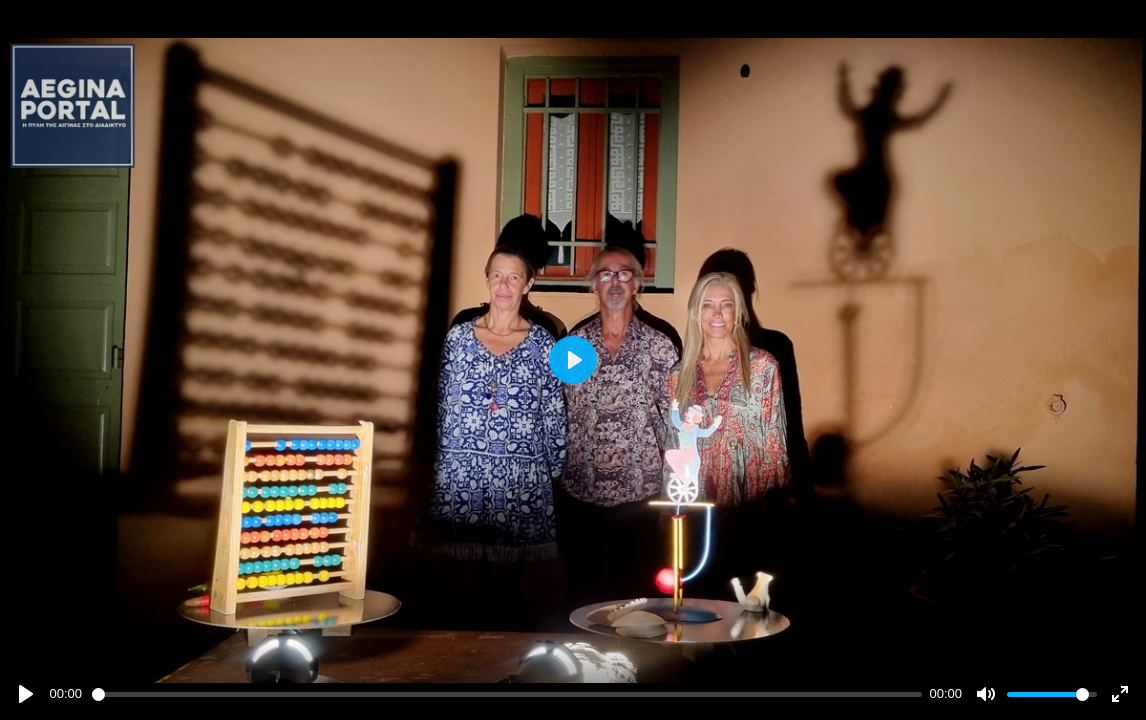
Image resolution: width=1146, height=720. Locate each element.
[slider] (507, 694)
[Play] (26, 694)
